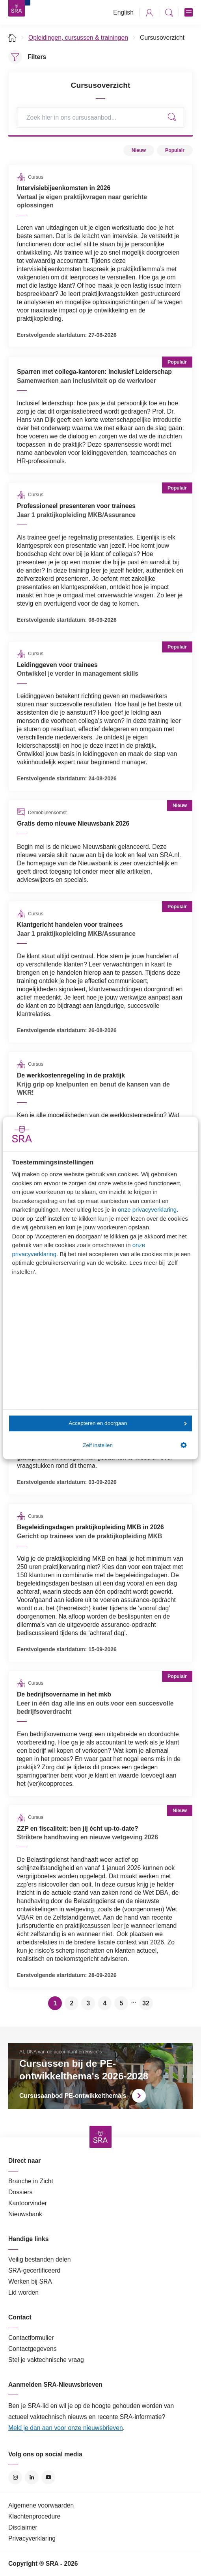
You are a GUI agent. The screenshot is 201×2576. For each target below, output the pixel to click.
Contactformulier (31, 2337)
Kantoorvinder (27, 2203)
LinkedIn (32, 2477)
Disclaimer (22, 2527)
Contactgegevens (32, 2348)
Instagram (15, 2477)
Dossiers (20, 2192)
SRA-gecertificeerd (34, 2270)
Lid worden (23, 2292)
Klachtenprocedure (34, 2516)
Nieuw (139, 150)
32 (145, 2003)
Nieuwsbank (25, 2214)
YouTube (48, 2477)
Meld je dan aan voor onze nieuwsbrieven (65, 2427)
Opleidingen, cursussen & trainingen (78, 37)
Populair (174, 150)
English (123, 12)
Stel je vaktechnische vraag (46, 2359)
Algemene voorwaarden (41, 2505)
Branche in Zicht (30, 2181)
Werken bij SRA (30, 2281)
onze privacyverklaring (147, 1209)
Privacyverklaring (32, 2538)
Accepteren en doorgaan (127, 1423)
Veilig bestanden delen (39, 2259)
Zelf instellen (134, 1445)
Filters (37, 57)
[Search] (100, 117)
